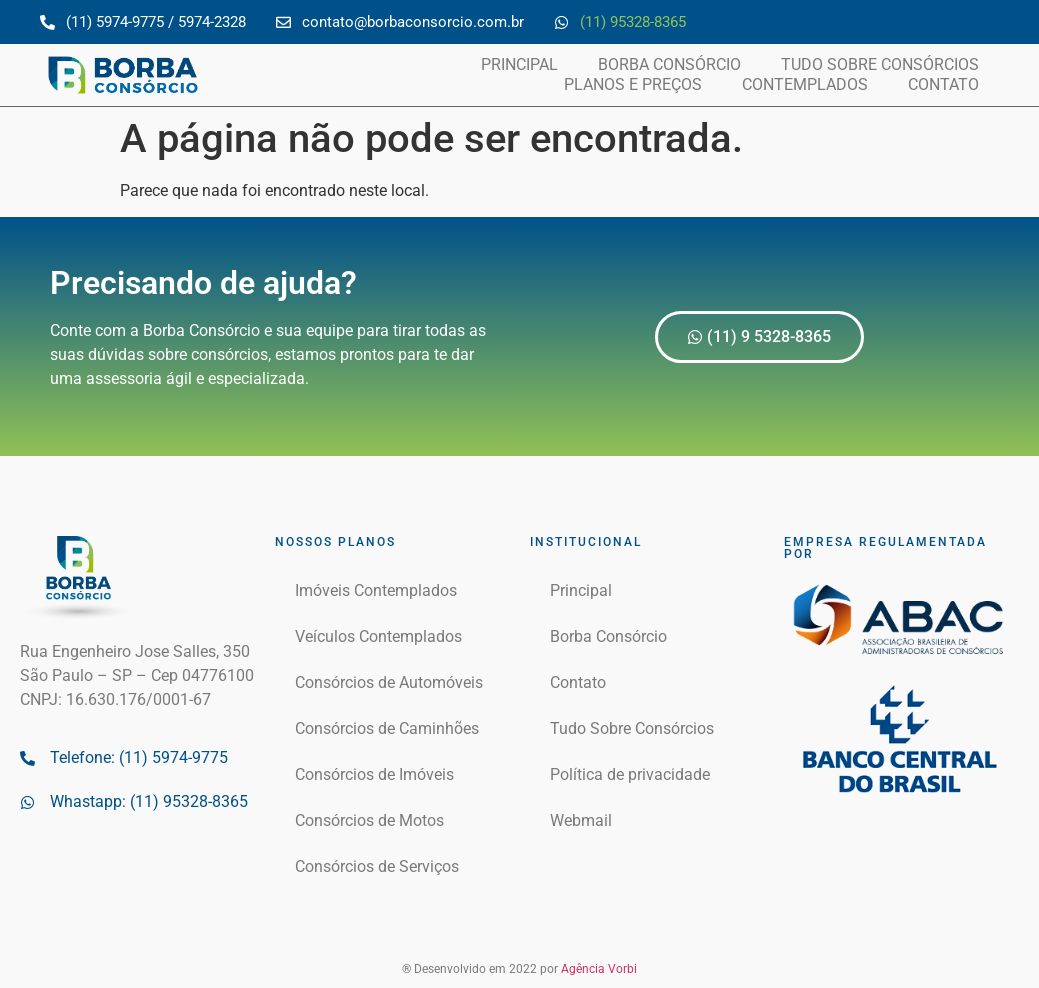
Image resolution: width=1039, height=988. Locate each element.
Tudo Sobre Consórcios (880, 64)
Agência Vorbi (599, 969)
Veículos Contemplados (378, 636)
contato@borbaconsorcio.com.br (413, 22)
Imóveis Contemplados (376, 590)
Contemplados (805, 84)
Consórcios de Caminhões (387, 728)
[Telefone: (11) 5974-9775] (27, 758)
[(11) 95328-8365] (561, 22)
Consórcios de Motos (369, 820)
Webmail (581, 820)
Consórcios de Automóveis (389, 682)
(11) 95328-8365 (633, 22)
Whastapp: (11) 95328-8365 (149, 801)
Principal (519, 64)
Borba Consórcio (669, 64)
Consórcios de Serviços (377, 866)
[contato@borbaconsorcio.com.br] (283, 22)
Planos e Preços (633, 84)
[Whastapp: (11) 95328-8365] (27, 802)
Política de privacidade (630, 774)
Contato (943, 84)
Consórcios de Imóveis (374, 774)
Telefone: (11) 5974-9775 (139, 757)
